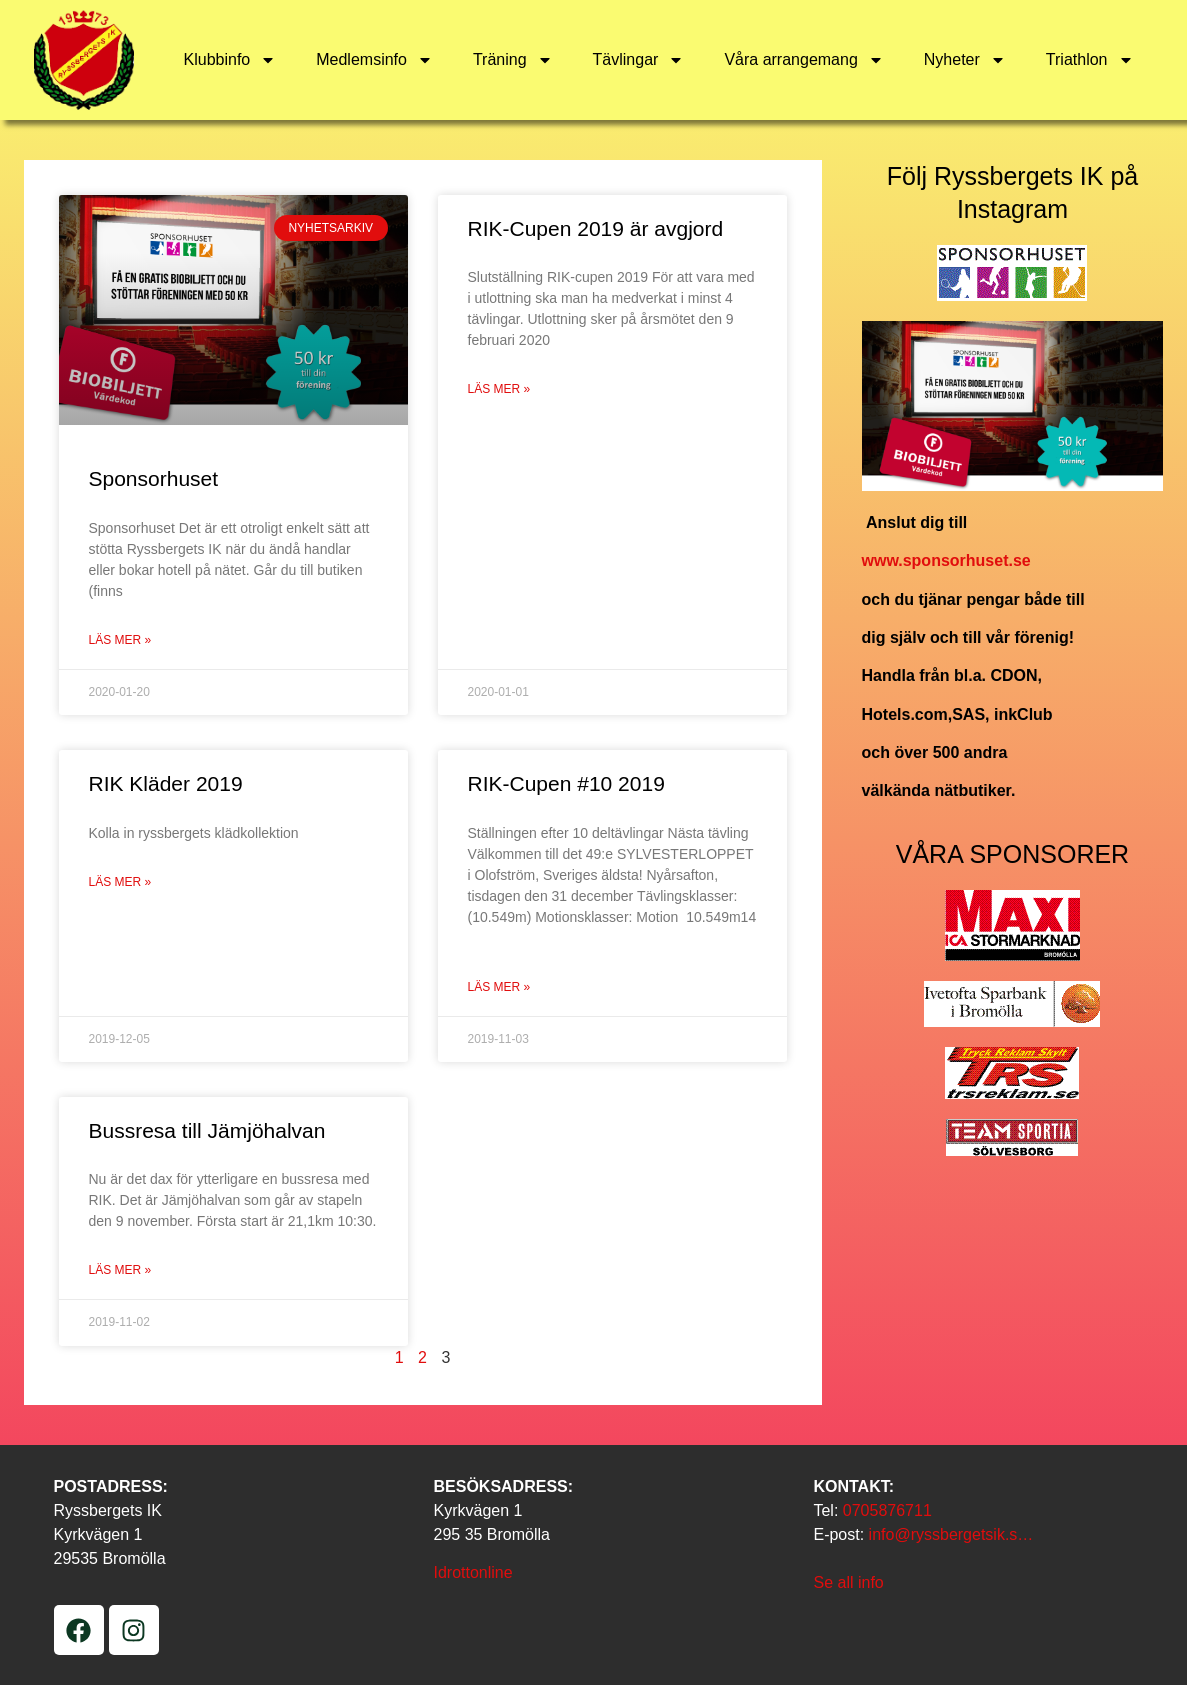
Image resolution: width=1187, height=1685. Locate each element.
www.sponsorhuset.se (946, 560)
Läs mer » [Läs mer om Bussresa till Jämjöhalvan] (120, 1270)
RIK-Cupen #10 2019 (566, 783)
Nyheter (965, 60)
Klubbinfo (230, 60)
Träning (513, 60)
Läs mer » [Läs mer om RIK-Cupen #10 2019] (499, 987)
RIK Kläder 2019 (166, 783)
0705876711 (887, 1510)
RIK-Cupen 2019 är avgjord (596, 228)
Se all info (848, 1582)
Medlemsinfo (374, 60)
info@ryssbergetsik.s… (951, 1534)
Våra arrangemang (803, 60)
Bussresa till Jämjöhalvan (207, 1130)
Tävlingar (639, 60)
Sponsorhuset (154, 478)
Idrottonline (472, 1572)
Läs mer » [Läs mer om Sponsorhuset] (120, 640)
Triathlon (1090, 60)
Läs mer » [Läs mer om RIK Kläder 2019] (120, 882)
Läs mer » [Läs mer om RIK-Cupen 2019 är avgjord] (499, 389)
